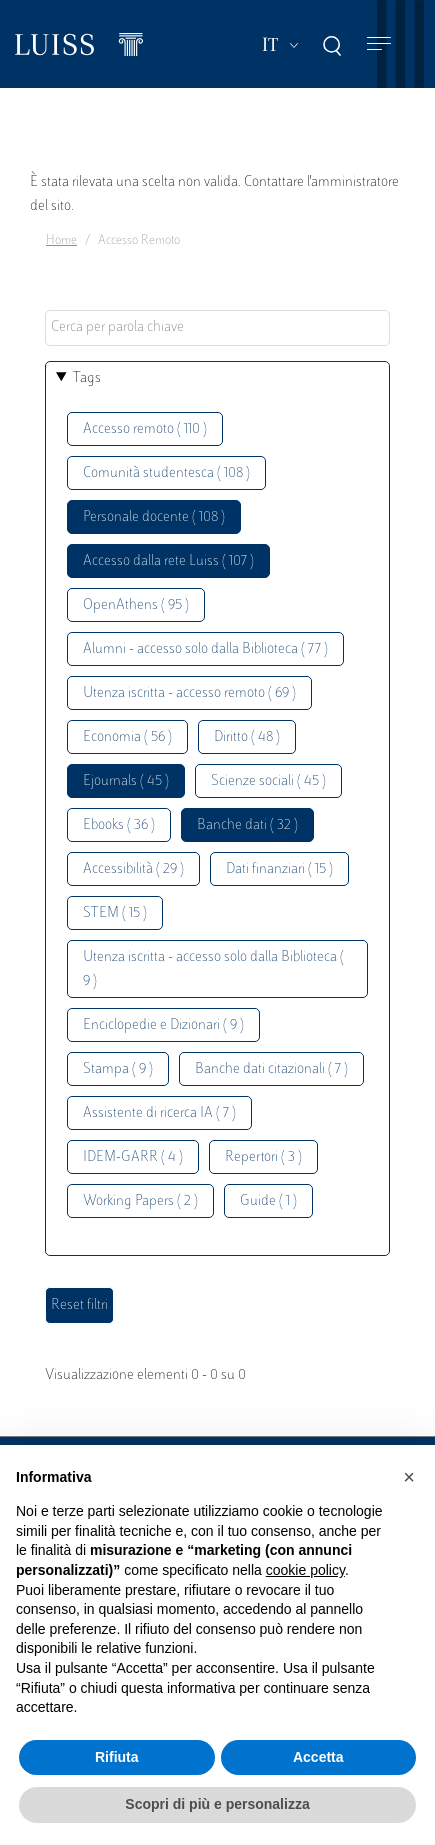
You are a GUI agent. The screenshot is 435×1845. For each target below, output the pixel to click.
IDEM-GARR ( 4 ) (133, 1157)
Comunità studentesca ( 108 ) (166, 473)
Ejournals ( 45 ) (126, 781)
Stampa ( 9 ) (118, 1069)
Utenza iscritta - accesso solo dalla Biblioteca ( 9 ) (213, 969)
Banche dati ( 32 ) (247, 825)
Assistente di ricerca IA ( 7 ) (159, 1113)
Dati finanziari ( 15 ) (279, 869)
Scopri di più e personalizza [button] (217, 1804)
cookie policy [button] (305, 1570)
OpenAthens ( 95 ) (136, 605)
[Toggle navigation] (379, 44)
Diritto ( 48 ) (247, 737)
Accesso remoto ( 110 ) (145, 429)
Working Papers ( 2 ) (140, 1201)
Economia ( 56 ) (127, 737)
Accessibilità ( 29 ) (133, 869)
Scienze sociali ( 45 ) (268, 781)
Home (61, 241)
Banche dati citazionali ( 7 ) (271, 1069)
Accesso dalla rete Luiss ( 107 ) (168, 561)
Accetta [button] (318, 1757)
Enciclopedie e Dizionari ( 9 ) (163, 1025)
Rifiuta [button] (117, 1757)
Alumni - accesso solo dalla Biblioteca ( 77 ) (205, 649)
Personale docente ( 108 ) (154, 517)
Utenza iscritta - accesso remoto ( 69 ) (189, 693)
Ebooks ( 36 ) (119, 825)
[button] (409, 1477)
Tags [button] (87, 378)
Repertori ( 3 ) (263, 1157)
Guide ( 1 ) (268, 1201)
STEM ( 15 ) (115, 913)
